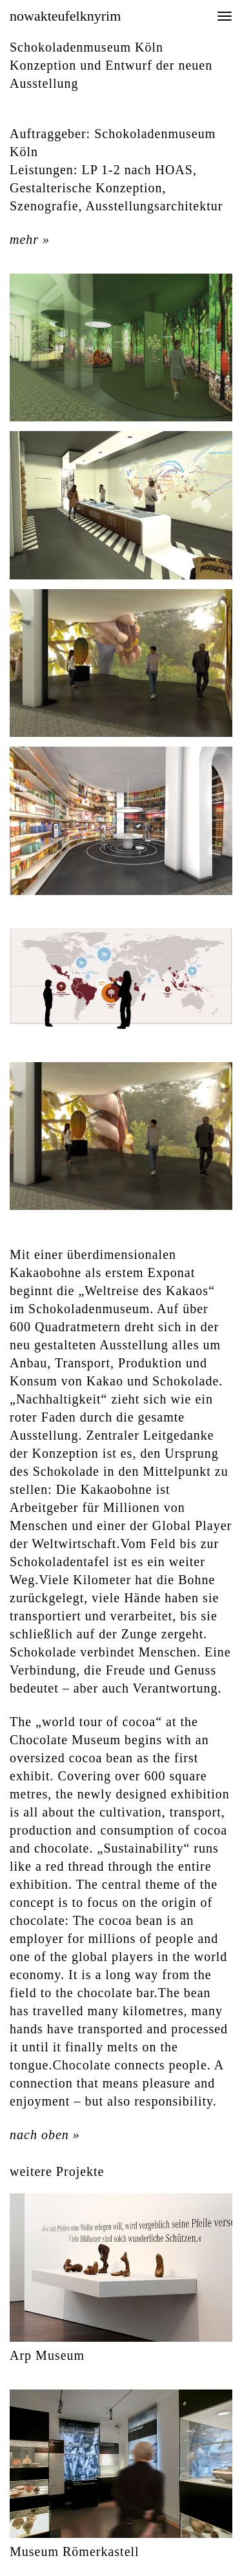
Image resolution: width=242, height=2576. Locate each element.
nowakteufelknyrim (65, 16)
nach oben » (45, 2135)
